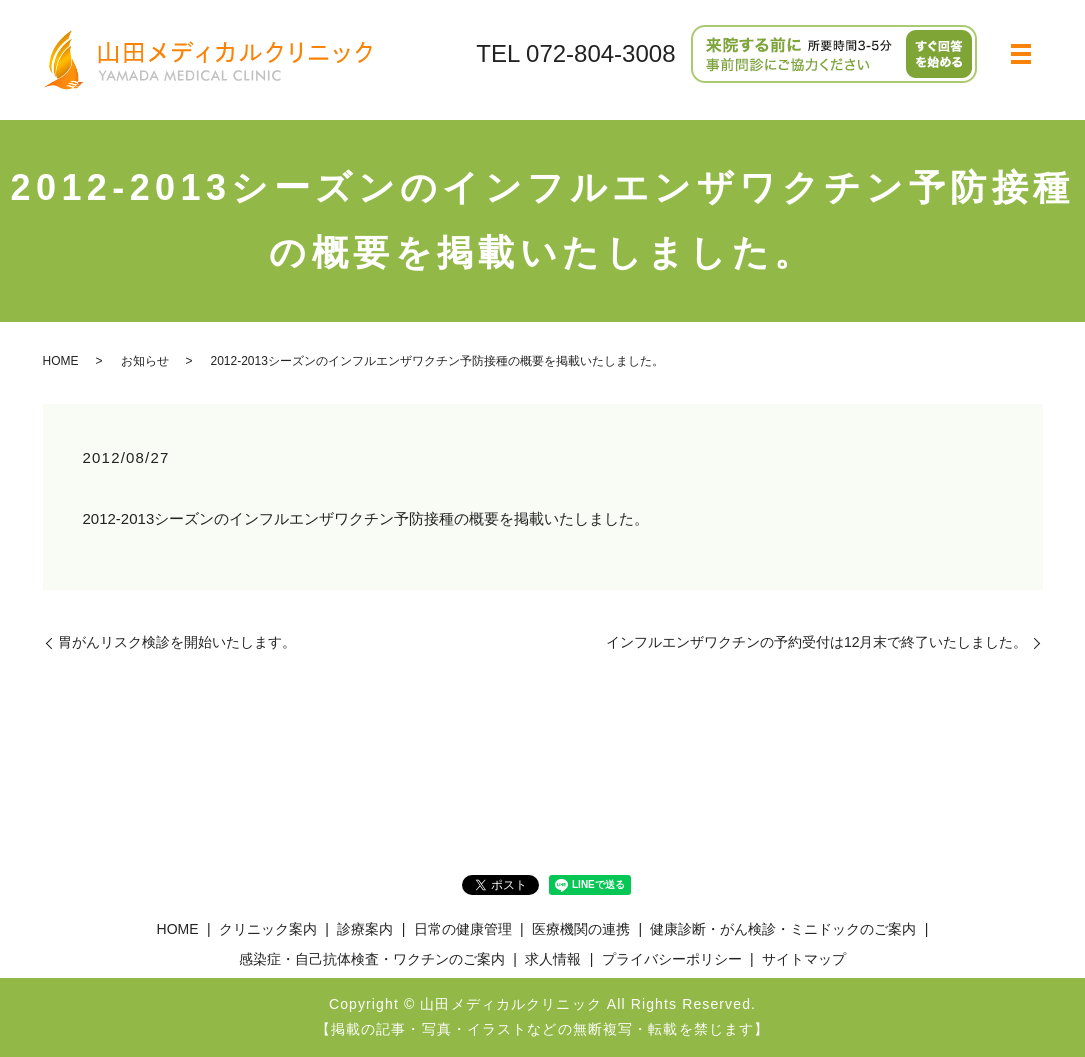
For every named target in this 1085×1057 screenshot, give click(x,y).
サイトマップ (804, 959)
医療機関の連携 (581, 929)
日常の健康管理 (463, 929)
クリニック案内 (268, 929)
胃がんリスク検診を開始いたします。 (177, 642)
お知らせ (145, 361)
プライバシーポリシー (672, 959)
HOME (61, 361)
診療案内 (365, 929)
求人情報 (553, 959)
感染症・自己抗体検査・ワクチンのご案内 (372, 959)
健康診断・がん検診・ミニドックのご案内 (783, 929)
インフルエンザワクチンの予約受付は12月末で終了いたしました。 (817, 642)
